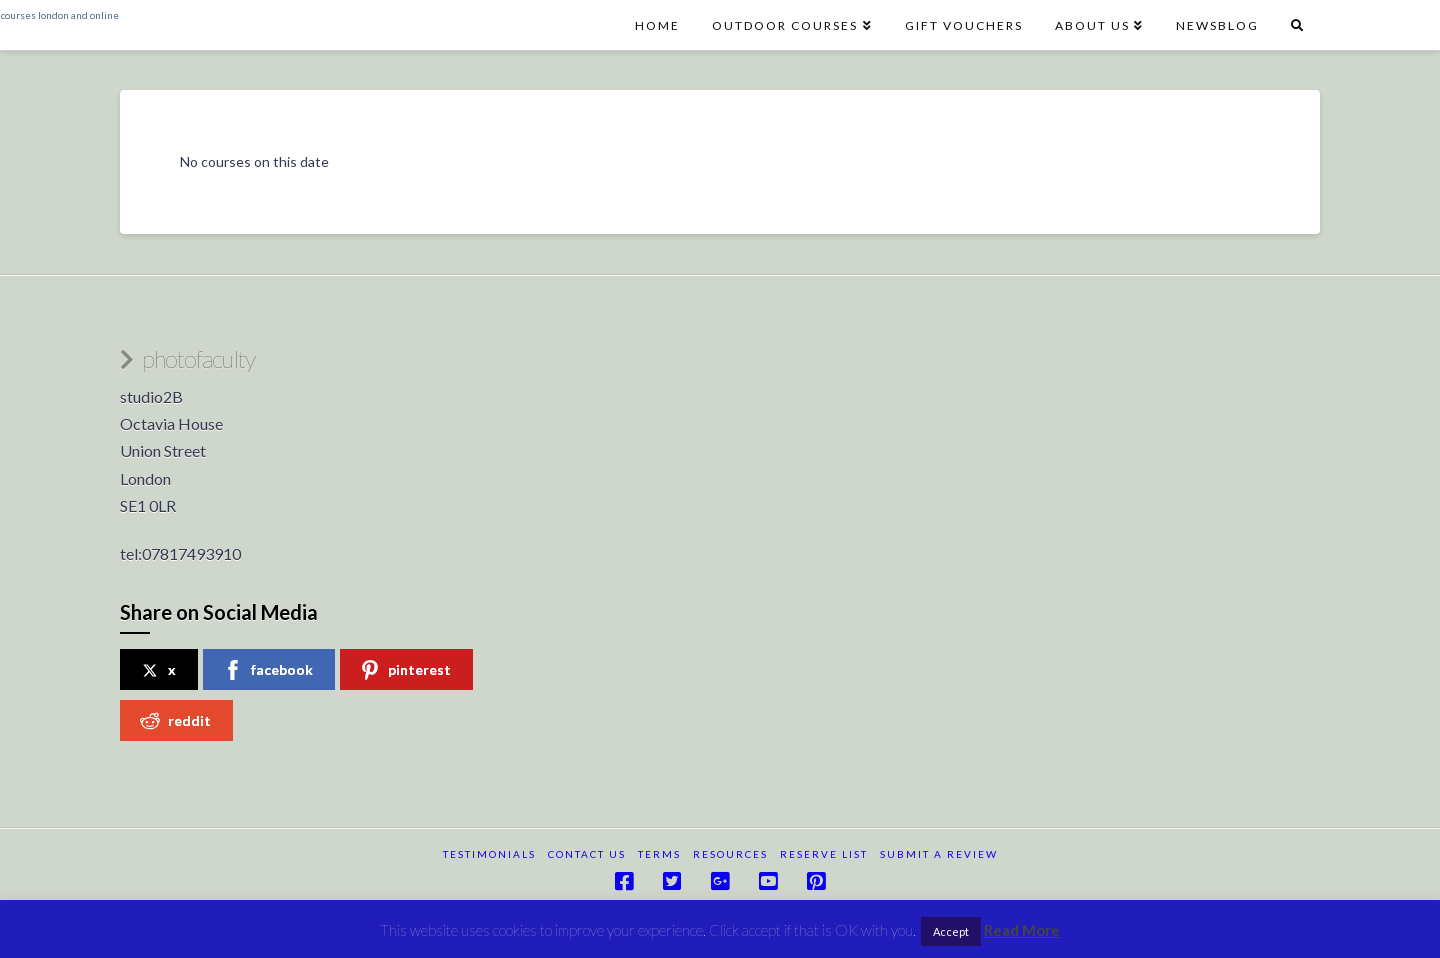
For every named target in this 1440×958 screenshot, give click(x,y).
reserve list (824, 854)
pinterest (405, 670)
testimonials (489, 854)
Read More (1022, 930)
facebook (268, 670)
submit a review (939, 854)
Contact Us (587, 854)
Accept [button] (951, 931)
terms (659, 854)
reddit (175, 721)
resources (730, 854)
